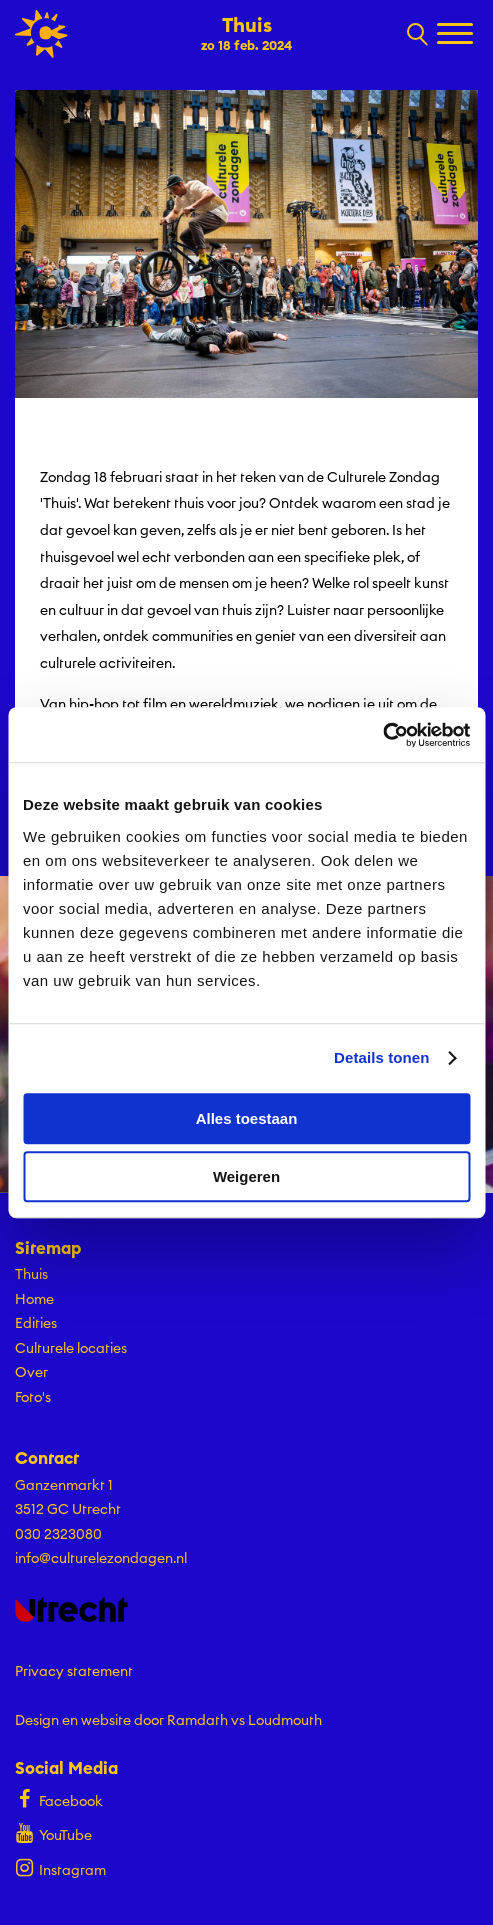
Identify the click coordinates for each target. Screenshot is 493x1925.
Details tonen (381, 1057)
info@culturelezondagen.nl (101, 1558)
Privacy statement (74, 1671)
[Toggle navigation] (457, 35)
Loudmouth (285, 1720)
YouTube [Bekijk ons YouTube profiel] (53, 1832)
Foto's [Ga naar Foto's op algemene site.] (33, 1397)
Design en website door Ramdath (121, 1720)
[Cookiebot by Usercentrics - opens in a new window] (382, 735)
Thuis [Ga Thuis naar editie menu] (31, 1274)
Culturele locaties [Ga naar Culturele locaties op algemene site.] (71, 1348)
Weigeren (246, 1176)
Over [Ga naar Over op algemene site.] (31, 1372)
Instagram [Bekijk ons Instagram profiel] (60, 1867)
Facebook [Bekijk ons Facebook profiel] (59, 1798)
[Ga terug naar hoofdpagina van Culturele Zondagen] (41, 34)
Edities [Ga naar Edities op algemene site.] (36, 1323)
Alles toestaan (247, 1118)
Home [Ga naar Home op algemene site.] (34, 1299)
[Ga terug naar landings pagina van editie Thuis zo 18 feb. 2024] (246, 32)
